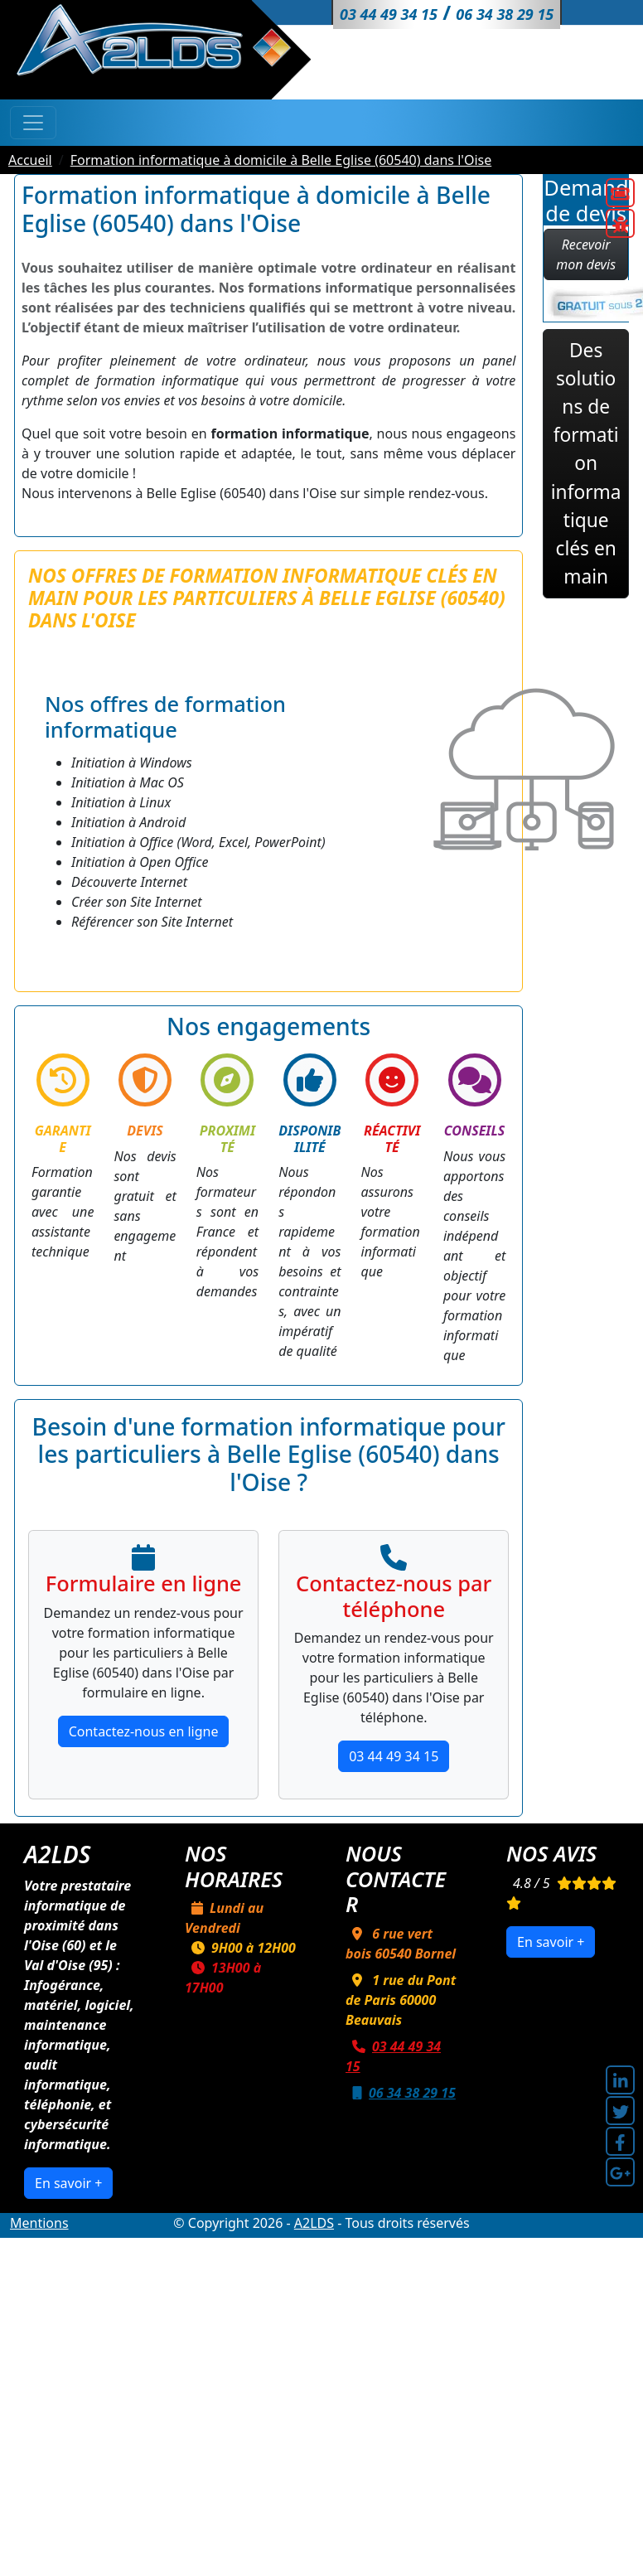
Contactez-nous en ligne (144, 1731)
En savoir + (68, 2183)
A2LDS (314, 2223)
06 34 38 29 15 (401, 2093)
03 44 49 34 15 (393, 1756)
